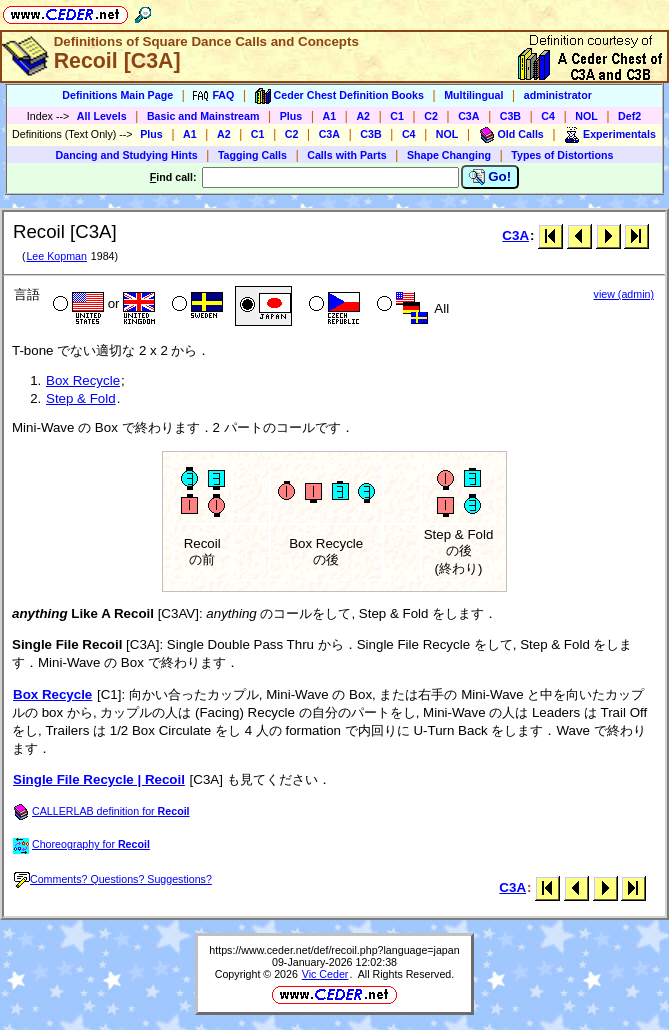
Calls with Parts (346, 155)
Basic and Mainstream (203, 116)
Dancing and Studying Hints (127, 155)
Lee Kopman (56, 256)
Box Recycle (83, 380)
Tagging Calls (252, 155)
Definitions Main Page (117, 95)
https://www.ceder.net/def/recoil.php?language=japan (334, 950)
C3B (510, 116)
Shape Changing (449, 155)
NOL (586, 116)
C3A (468, 116)
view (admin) (624, 294)
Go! (490, 177)
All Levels (102, 116)
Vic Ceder (325, 974)
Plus (291, 116)
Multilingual (473, 95)
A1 (330, 116)
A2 (363, 116)
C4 (548, 116)
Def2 (629, 116)
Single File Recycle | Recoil (99, 779)
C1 (397, 116)
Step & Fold (81, 398)
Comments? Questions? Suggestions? (113, 879)
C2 (431, 116)
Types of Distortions (562, 155)
